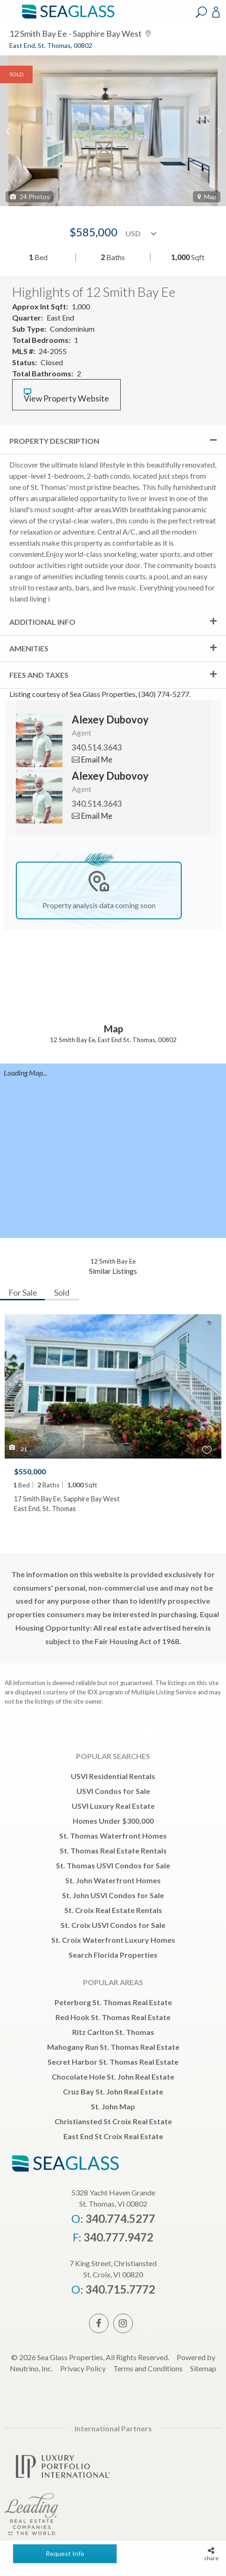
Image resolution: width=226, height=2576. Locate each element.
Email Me (92, 759)
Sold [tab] (61, 1292)
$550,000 (30, 1471)
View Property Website (66, 395)
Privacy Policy (83, 2368)
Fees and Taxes (38, 674)
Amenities (28, 648)
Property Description (54, 440)
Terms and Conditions (148, 2368)
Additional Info (42, 621)
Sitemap (203, 2368)
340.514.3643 (97, 747)
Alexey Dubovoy (110, 719)
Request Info (65, 2553)
